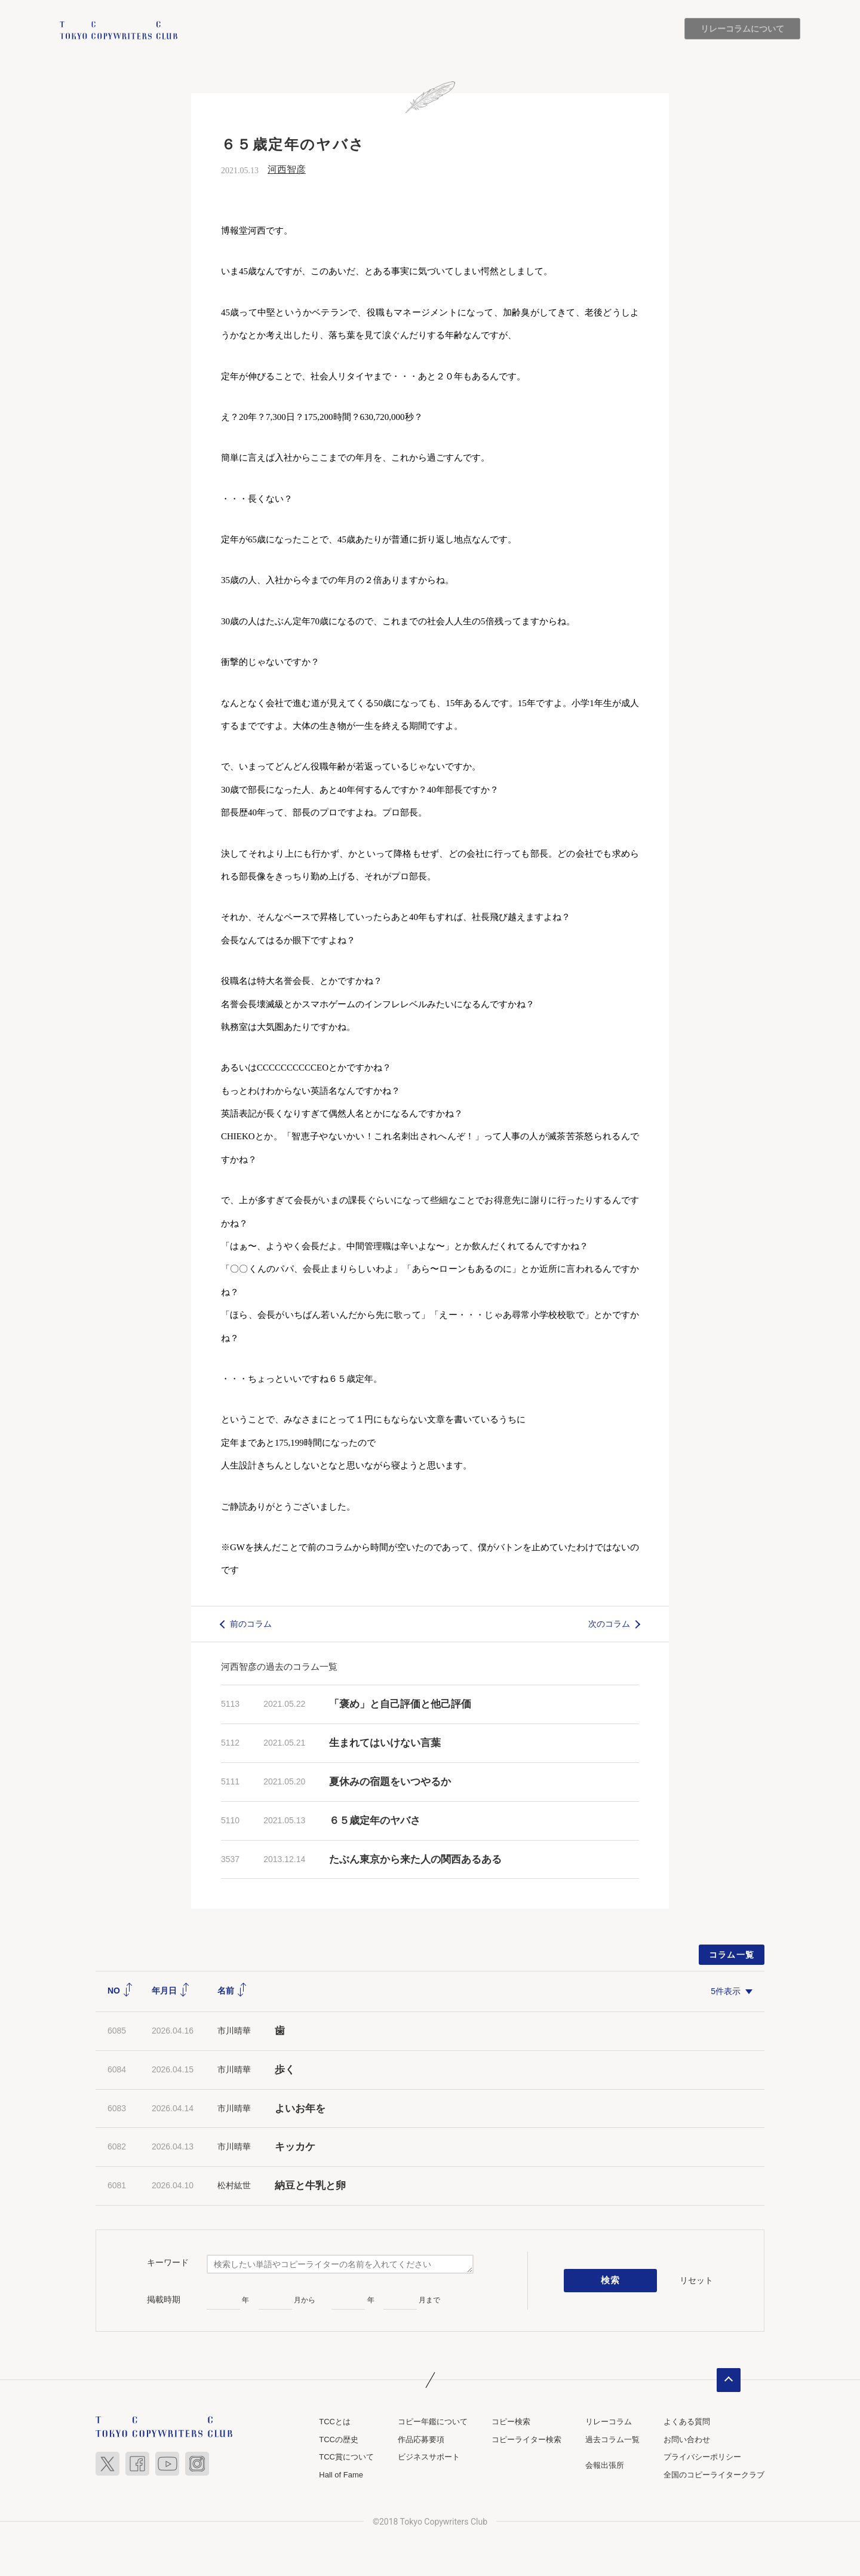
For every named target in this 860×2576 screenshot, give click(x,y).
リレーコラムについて (742, 28)
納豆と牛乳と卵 (310, 2185)
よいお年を (300, 2108)
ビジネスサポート (429, 2456)
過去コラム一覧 (612, 2439)
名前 (232, 1991)
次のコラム (609, 1624)
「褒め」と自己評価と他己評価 (400, 1704)
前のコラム (251, 1624)
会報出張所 (604, 2465)
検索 (610, 2281)
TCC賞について (346, 2456)
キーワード (168, 2263)
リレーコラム (608, 2421)
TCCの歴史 (338, 2439)
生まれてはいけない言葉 (385, 1743)
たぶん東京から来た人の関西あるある (415, 1859)
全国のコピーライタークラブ (714, 2474)
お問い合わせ (687, 2439)
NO (120, 1991)
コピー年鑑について (433, 2421)
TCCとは (335, 2421)
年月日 (171, 1991)
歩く (285, 2069)
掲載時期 (163, 2299)
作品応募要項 (421, 2439)
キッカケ (295, 2147)
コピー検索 (511, 2421)
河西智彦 (287, 169)
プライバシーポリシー (702, 2456)
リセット (696, 2280)
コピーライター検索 (526, 2439)
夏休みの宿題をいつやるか (390, 1781)
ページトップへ (729, 2380)
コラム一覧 (732, 1955)
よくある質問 (687, 2421)
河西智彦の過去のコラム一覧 (279, 1667)
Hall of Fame (341, 2474)
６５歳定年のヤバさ (374, 1820)
